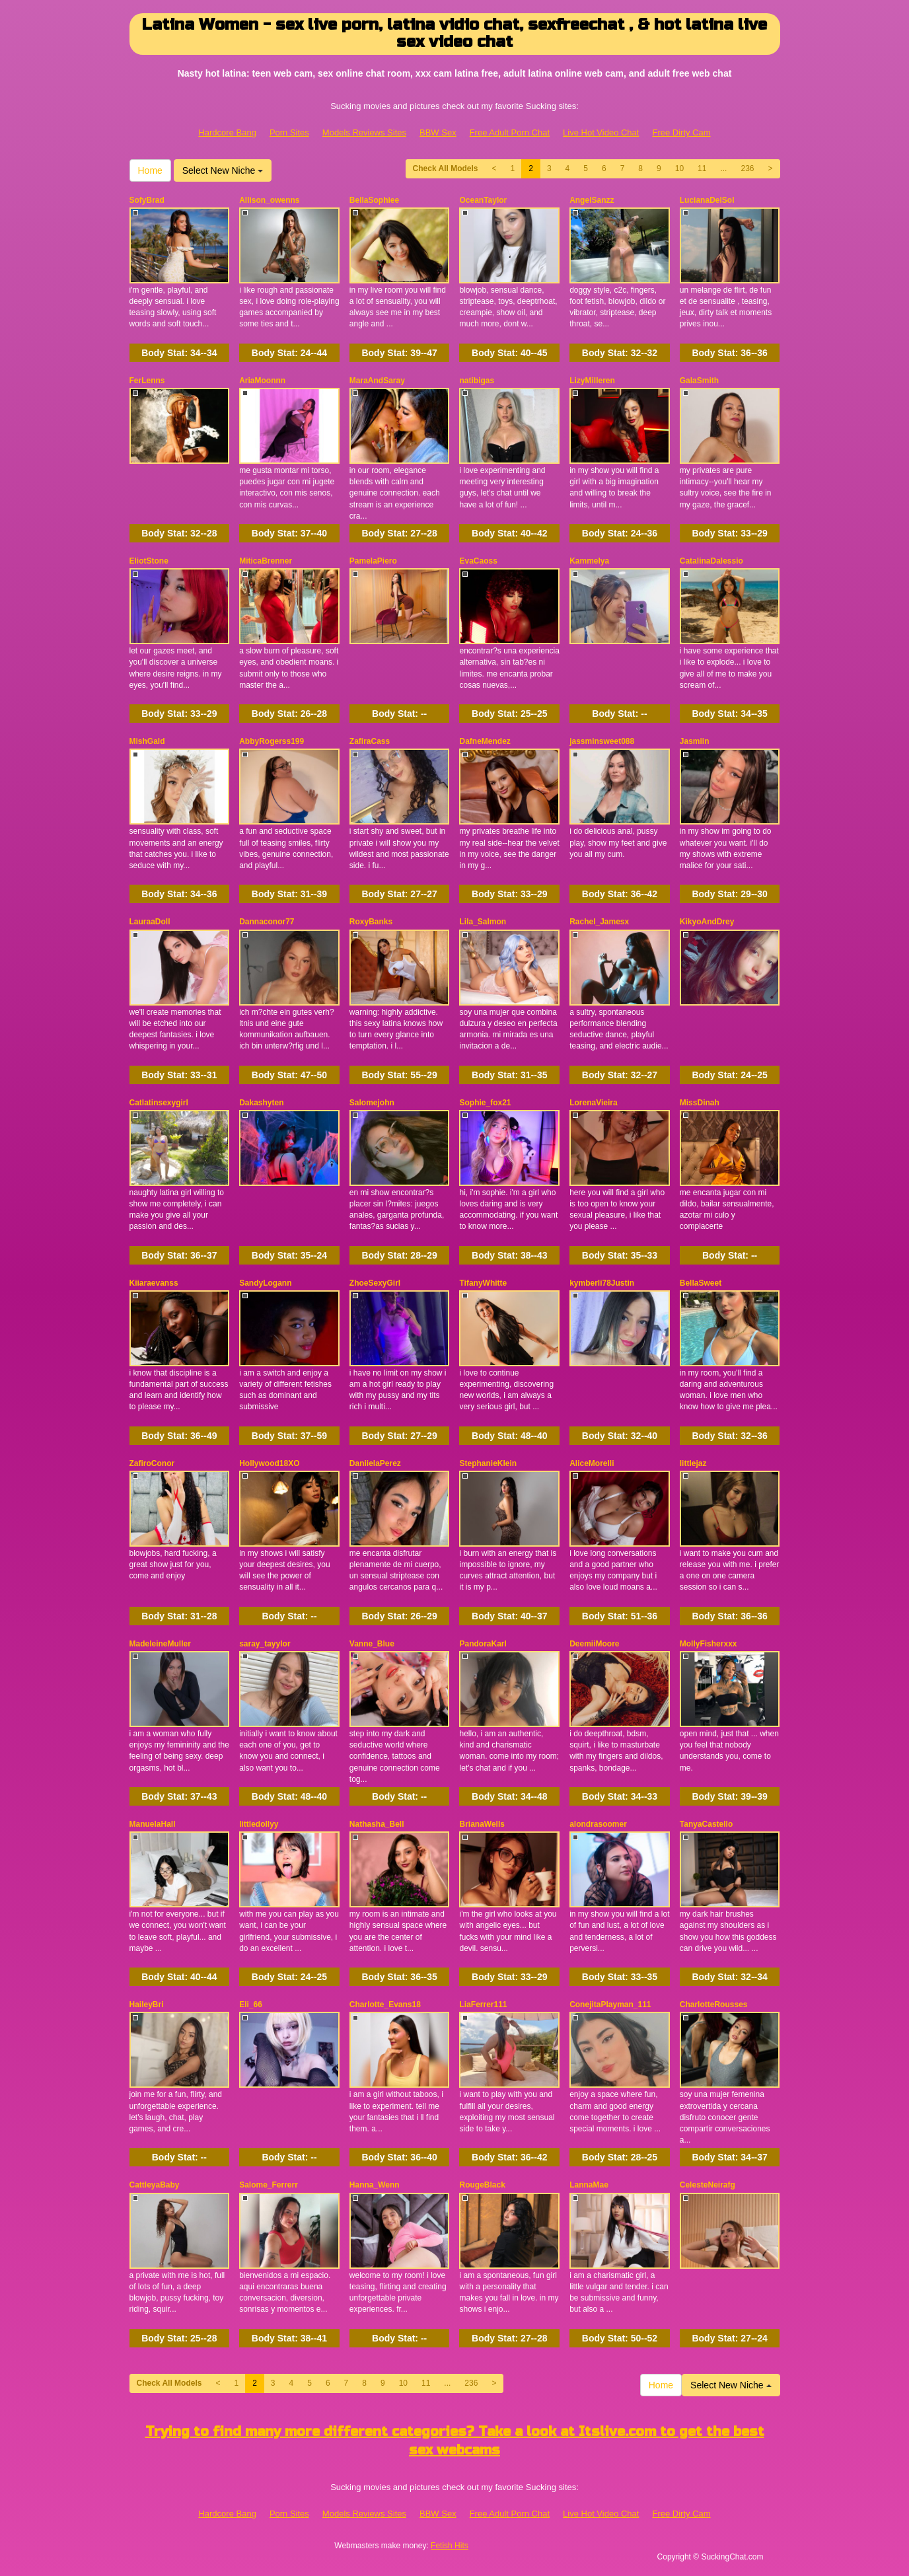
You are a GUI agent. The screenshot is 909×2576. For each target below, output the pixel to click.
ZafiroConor (152, 1463)
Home (150, 170)
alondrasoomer (598, 1824)
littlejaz (693, 1463)
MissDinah (699, 1102)
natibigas (476, 380)
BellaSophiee (374, 200)
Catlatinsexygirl (158, 1102)
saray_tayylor (264, 1643)
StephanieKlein (488, 1463)
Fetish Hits (449, 2545)
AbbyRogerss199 (271, 741)
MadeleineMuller (160, 1643)
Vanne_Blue (371, 1643)
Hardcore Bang (227, 132)
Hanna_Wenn (374, 2185)
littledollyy (258, 1824)
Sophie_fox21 (485, 1102)
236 (747, 168)
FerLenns (147, 380)
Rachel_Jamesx (599, 921)
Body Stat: (179, 353)
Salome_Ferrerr (268, 2185)
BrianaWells (481, 1824)
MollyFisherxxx (708, 1643)
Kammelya (589, 561)
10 (679, 168)
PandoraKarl (482, 1643)
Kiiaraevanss (153, 1283)
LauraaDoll (149, 921)
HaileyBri (146, 2004)
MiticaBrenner (265, 561)
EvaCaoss (478, 561)
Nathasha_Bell (376, 1824)
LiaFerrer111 (483, 2004)
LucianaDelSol (707, 200)
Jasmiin (694, 741)
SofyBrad (146, 200)
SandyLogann (265, 1283)
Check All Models (445, 168)
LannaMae (588, 2185)
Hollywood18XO (269, 1463)
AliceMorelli (591, 1463)
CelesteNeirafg (707, 2185)
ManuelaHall (152, 1824)
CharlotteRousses (714, 2004)
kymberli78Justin (601, 1283)
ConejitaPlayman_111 (610, 2004)
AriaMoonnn (262, 380)
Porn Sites (289, 132)
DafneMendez (484, 741)
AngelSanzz (591, 200)
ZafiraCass (369, 741)
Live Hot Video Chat (601, 132)
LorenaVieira (593, 1102)
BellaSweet (700, 1283)
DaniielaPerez (375, 1463)
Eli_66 (250, 2004)
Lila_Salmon (482, 921)
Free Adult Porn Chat (510, 132)
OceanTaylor (483, 200)
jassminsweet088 (601, 741)
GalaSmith (699, 380)
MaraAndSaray (377, 380)
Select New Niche (222, 170)
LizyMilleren (592, 380)
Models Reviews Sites (364, 132)
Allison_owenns (269, 200)
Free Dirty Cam (681, 132)
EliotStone (148, 561)
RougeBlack (482, 2185)
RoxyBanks (370, 921)
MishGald (147, 741)
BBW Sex (437, 132)
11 (702, 168)
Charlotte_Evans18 (385, 2004)
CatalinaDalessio (711, 561)
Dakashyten (261, 1102)
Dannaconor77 (266, 921)
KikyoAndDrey (707, 921)
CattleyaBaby (154, 2185)
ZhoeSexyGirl (374, 1283)
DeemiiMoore (594, 1643)
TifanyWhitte (483, 1283)
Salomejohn (371, 1102)
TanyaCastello (706, 1824)
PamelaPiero (373, 561)
